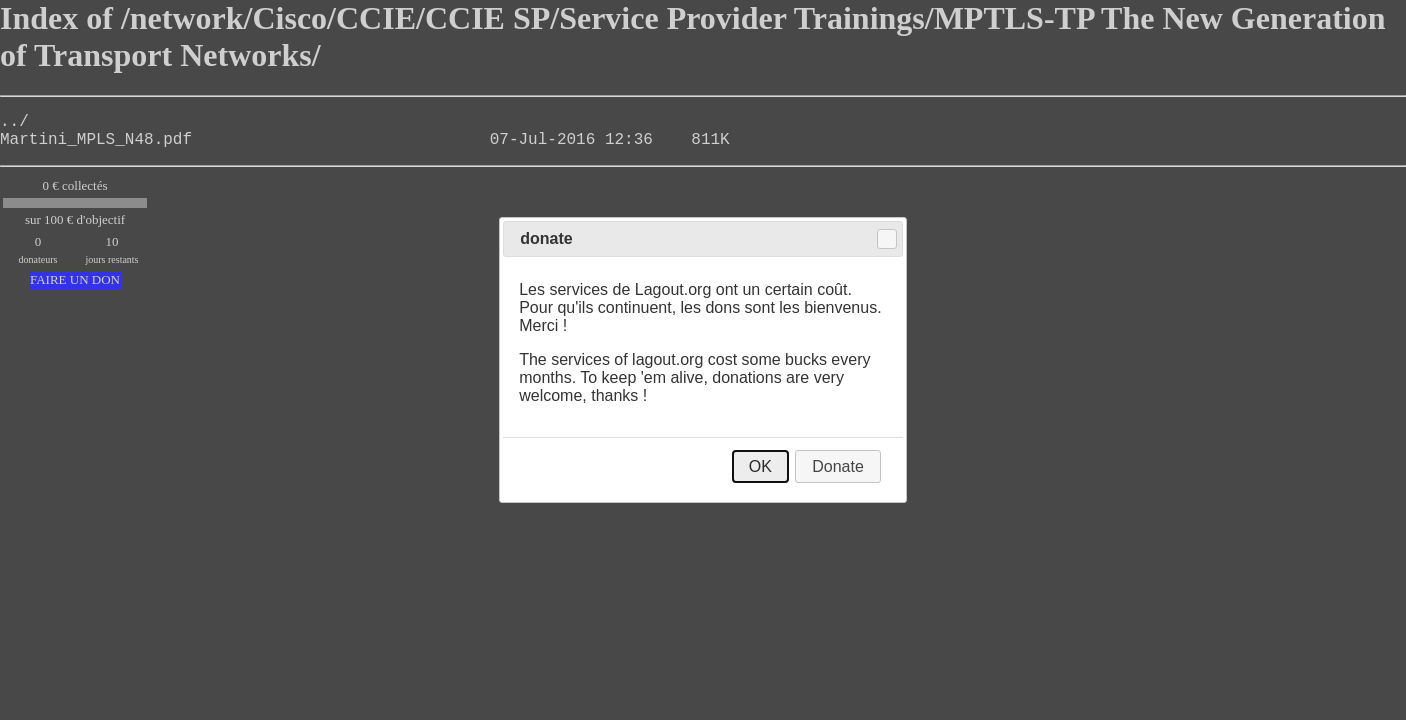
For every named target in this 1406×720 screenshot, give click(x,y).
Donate (838, 466)
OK (760, 466)
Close (887, 239)
